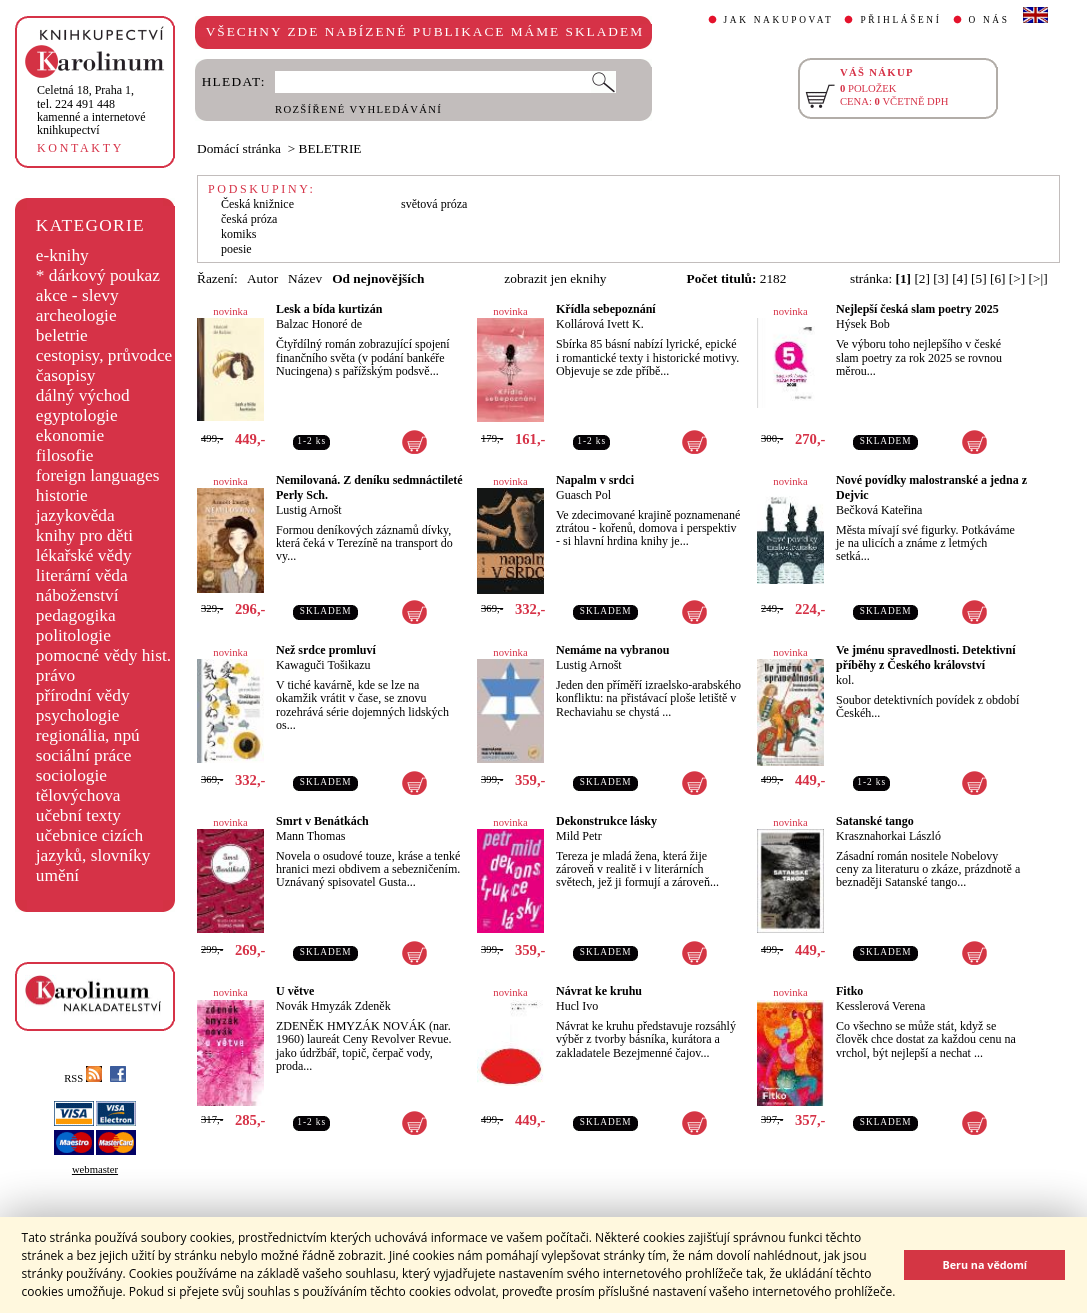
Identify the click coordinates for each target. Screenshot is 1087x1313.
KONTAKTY (80, 148)
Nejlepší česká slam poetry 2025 (917, 309)
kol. (845, 680)
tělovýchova (78, 795)
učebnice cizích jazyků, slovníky (93, 845)
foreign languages (98, 475)
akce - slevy (77, 295)
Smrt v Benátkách (322, 821)
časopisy (66, 375)
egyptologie (77, 415)
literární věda (82, 575)
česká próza (249, 219)
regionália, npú (88, 735)
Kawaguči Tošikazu (323, 665)
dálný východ (83, 395)
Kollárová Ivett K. (600, 324)
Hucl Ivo (577, 1006)
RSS (83, 1078)
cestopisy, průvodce (104, 355)
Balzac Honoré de (319, 324)
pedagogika (76, 615)
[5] (979, 278)
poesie (236, 249)
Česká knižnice (257, 204)
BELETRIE (330, 148)
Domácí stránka (239, 148)
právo (55, 675)
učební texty (78, 815)
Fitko (849, 991)
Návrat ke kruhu (599, 991)
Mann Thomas (310, 836)
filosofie (65, 455)
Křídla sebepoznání (606, 309)
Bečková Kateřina (879, 510)
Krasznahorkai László (888, 836)
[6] (998, 278)
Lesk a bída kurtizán (329, 309)
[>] (1017, 278)
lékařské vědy (84, 555)
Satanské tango (875, 821)
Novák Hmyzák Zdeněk (333, 1006)
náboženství (77, 595)
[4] (960, 278)
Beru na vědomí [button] (984, 1264)
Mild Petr (579, 836)
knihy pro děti (84, 535)
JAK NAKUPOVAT (779, 20)
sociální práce (84, 755)
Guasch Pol (583, 495)
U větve (295, 991)
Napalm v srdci (595, 480)
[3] (941, 278)
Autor (262, 278)
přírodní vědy (83, 695)
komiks (238, 234)
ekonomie (70, 435)
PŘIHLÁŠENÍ (900, 20)
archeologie (76, 315)
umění (57, 875)
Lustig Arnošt (309, 510)
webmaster (95, 1169)
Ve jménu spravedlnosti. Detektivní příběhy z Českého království (926, 657)
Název (305, 278)
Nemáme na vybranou (612, 650)
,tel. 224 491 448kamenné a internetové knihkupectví (91, 110)
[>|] (1038, 278)
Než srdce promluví (326, 650)
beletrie (62, 335)
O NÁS (989, 20)
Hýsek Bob (863, 324)
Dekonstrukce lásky (606, 821)
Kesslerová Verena (880, 1006)
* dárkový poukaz (98, 275)
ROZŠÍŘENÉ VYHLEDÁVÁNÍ (358, 109)
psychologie (78, 715)
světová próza (434, 204)
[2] (922, 278)
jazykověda (75, 515)
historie (62, 495)
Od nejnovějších (378, 278)
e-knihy (62, 255)
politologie (73, 635)
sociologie (71, 775)
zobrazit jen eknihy (555, 278)
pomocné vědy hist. (103, 655)
